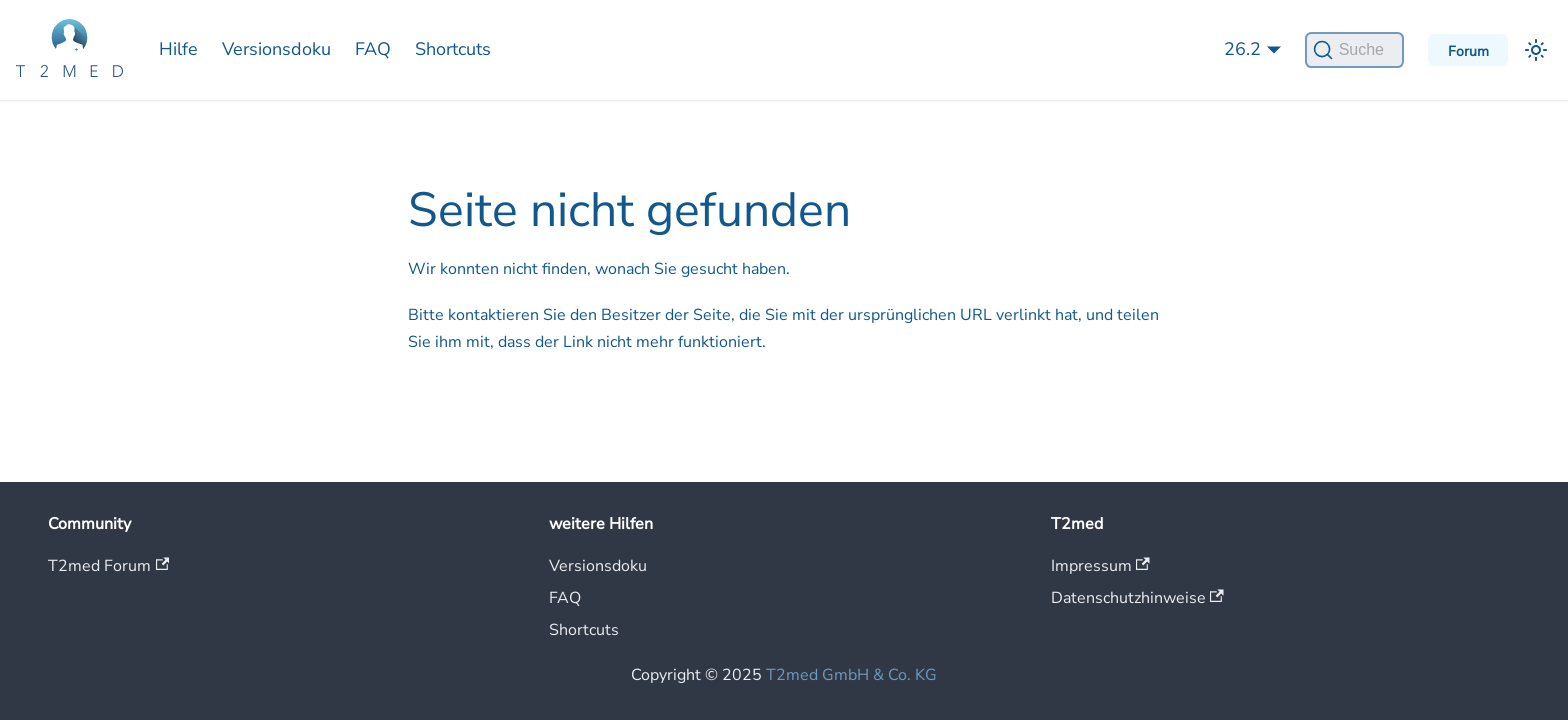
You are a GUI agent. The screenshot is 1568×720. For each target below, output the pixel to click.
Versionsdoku (276, 49)
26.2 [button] (1242, 49)
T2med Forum (108, 566)
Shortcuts (453, 49)
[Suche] (1354, 50)
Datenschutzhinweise (1137, 598)
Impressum (1100, 566)
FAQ (373, 49)
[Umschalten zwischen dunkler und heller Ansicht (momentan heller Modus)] (1536, 50)
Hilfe (178, 49)
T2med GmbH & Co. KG (851, 675)
